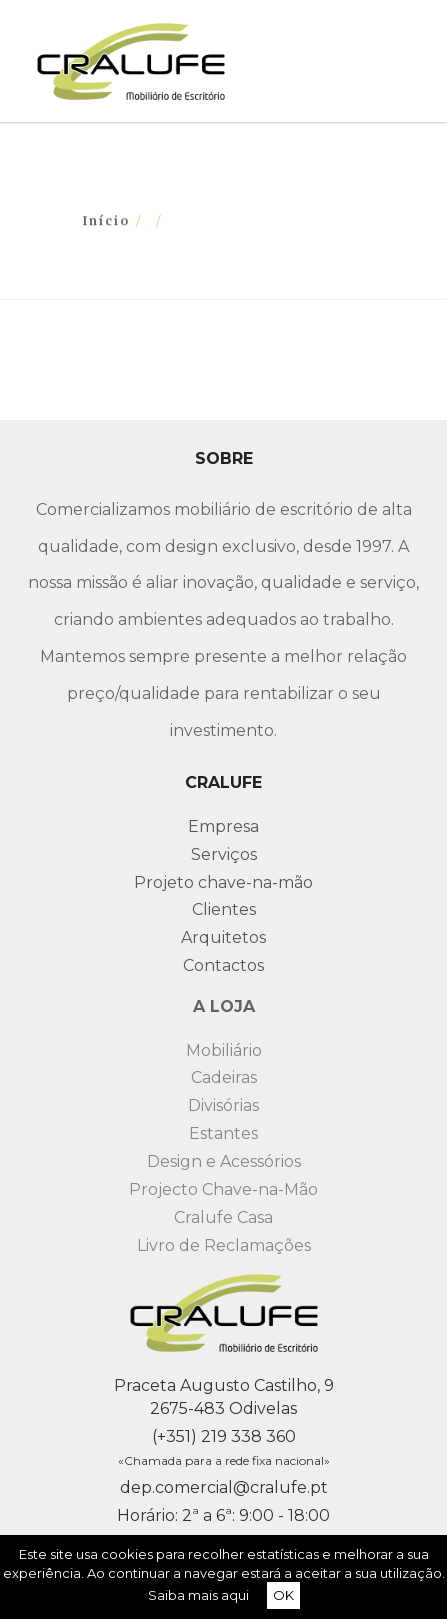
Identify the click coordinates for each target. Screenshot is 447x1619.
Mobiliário (224, 1050)
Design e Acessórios (224, 1161)
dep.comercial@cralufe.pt (224, 1487)
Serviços (224, 854)
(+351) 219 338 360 (224, 1436)
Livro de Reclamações (224, 1245)
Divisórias (223, 1105)
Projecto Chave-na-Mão (223, 1189)
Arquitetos (223, 937)
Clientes (224, 909)
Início (106, 220)
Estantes (223, 1133)
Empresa (223, 826)
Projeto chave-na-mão (223, 882)
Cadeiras (224, 1077)
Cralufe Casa (223, 1217)
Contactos (223, 965)
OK (283, 1595)
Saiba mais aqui (198, 1595)
